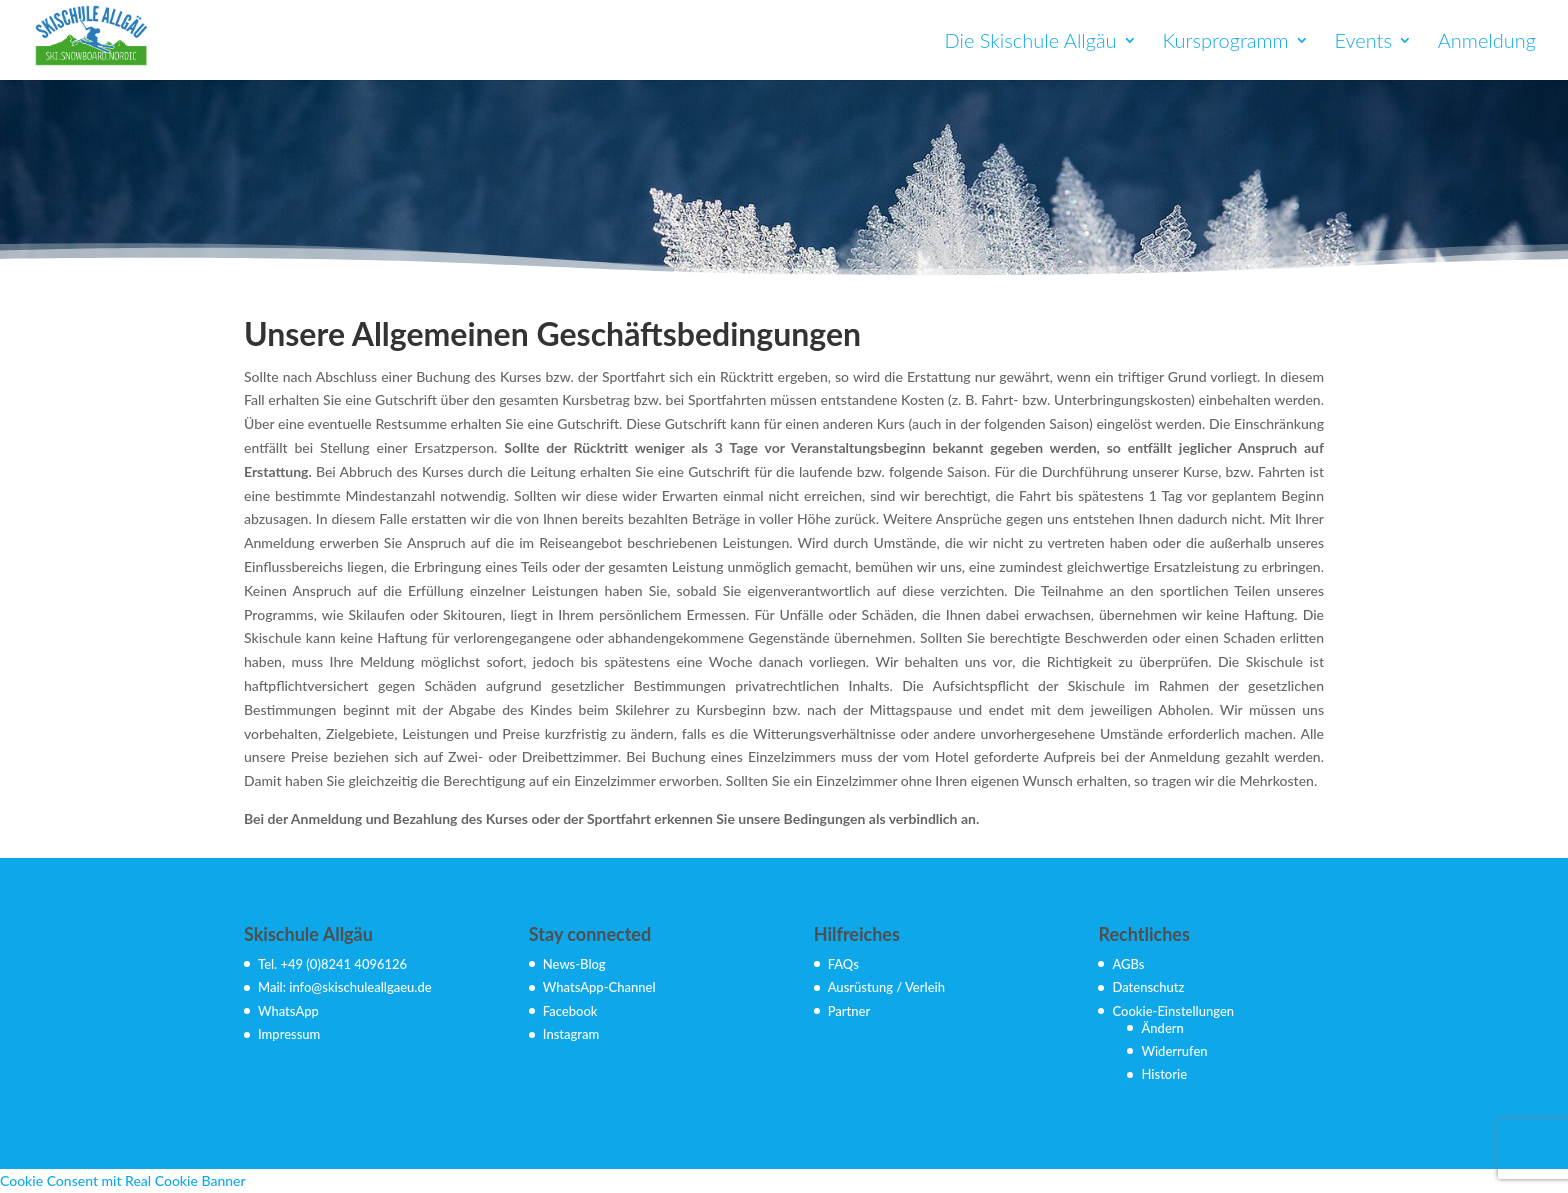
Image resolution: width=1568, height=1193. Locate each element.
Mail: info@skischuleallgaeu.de (345, 987)
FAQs (843, 964)
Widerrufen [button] (1174, 1051)
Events (1363, 42)
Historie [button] (1164, 1074)
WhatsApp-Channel (599, 987)
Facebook (570, 1011)
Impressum (289, 1034)
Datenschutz (1148, 987)
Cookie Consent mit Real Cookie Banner (123, 1180)
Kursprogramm (1225, 42)
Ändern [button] (1162, 1028)
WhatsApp (288, 1011)
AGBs (1128, 964)
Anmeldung (1487, 42)
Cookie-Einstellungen (1173, 1011)
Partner (849, 1011)
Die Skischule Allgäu (1031, 42)
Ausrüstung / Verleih (886, 987)
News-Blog (574, 964)
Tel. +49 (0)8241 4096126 (332, 964)
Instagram (571, 1034)
